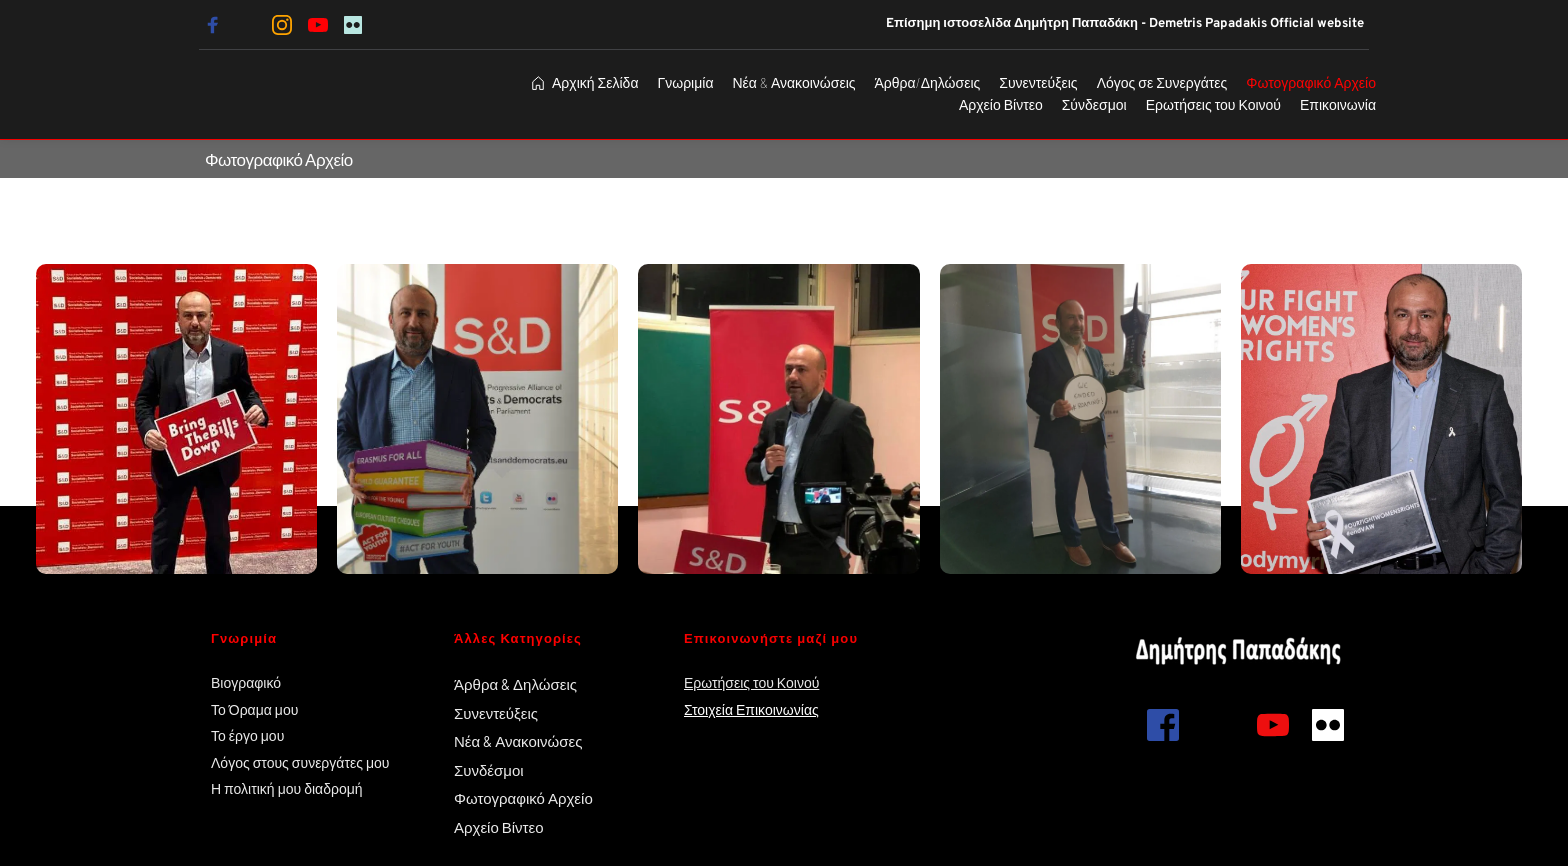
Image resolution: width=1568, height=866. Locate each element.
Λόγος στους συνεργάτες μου (300, 762)
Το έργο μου (247, 735)
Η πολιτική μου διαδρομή (288, 788)
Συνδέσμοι (489, 770)
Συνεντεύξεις (496, 713)
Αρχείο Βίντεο (500, 827)
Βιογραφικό (246, 682)
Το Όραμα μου (254, 709)
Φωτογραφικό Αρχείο (523, 798)
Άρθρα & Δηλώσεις (515, 684)
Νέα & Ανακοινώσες (518, 741)
